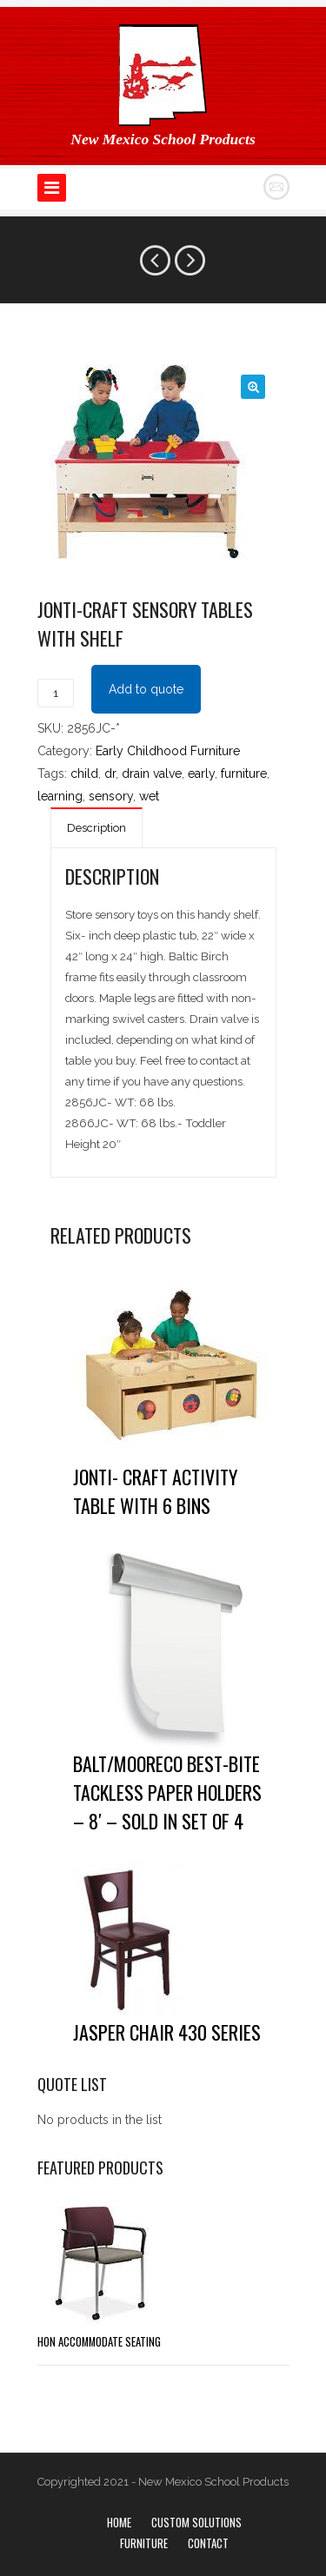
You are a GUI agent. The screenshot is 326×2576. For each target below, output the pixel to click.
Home (119, 2522)
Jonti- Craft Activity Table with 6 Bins (155, 1491)
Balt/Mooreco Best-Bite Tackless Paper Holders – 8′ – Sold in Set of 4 (167, 1792)
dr (110, 773)
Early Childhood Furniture (168, 751)
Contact (208, 2543)
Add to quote (146, 689)
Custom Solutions (196, 2522)
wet (149, 796)
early (201, 773)
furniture (244, 773)
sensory (111, 796)
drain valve (152, 773)
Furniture (144, 2543)
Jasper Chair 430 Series (167, 2032)
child (84, 773)
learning (60, 796)
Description (96, 827)
